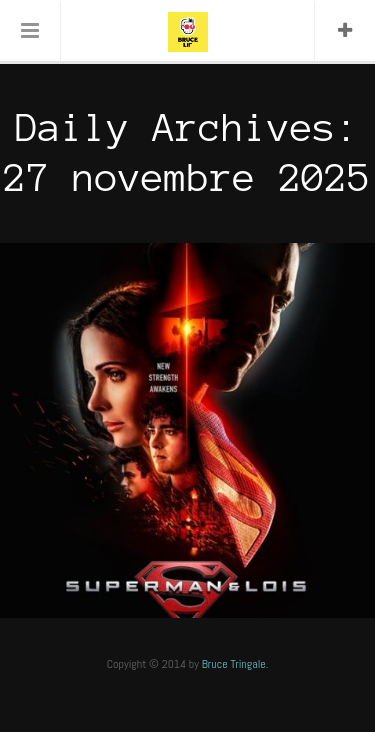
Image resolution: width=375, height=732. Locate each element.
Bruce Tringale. (235, 664)
